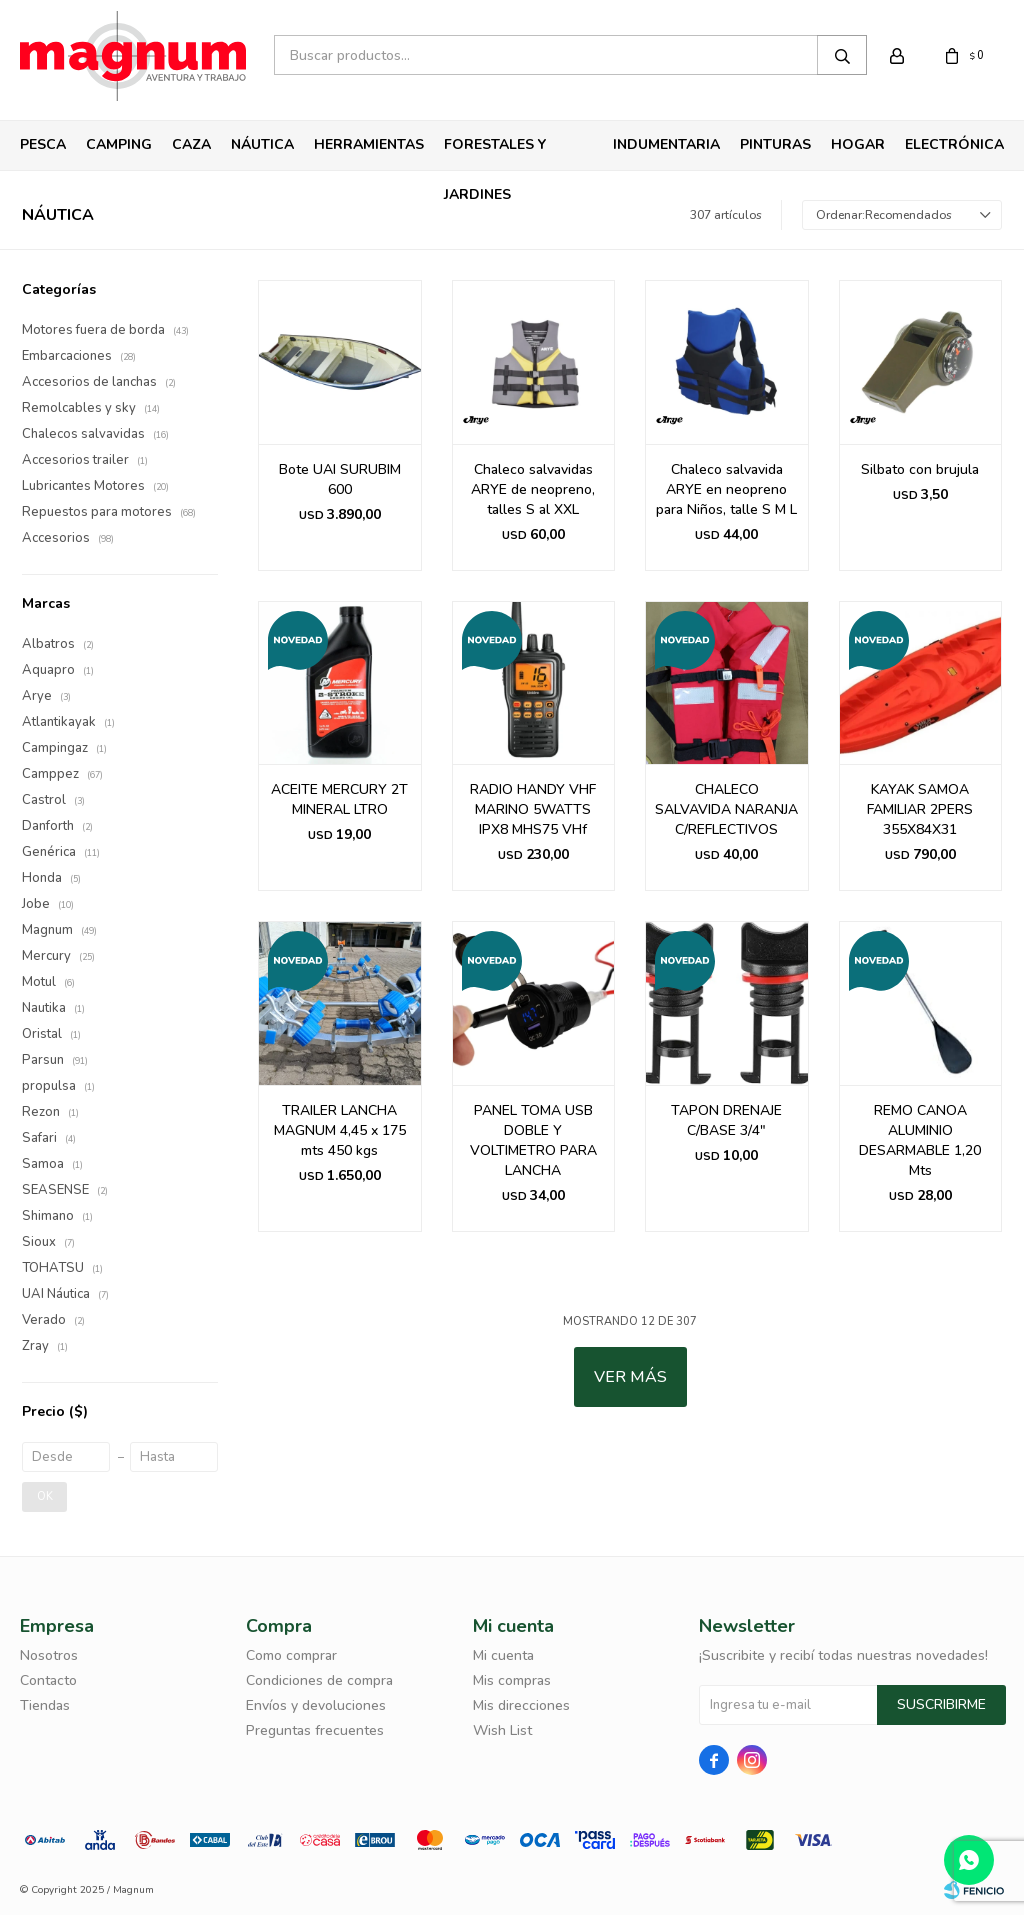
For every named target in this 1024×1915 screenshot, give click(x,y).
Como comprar (291, 1655)
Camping (119, 144)
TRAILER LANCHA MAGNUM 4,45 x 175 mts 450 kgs (340, 1130)
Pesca (43, 144)
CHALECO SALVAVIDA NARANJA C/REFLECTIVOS (726, 809)
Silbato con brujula (920, 469)
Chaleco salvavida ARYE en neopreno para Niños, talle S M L (726, 489)
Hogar (858, 144)
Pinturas (775, 144)
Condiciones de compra (319, 1680)
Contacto (48, 1680)
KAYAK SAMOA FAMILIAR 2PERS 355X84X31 (920, 809)
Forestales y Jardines (495, 152)
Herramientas (369, 144)
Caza (191, 144)
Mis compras (512, 1680)
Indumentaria (666, 144)
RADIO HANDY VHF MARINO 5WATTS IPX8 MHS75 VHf (533, 809)
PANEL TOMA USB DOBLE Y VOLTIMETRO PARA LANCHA (533, 1140)
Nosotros (49, 1655)
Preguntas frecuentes (315, 1730)
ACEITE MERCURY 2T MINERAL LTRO (339, 799)
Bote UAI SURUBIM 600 (340, 479)
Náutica (262, 144)
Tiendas (45, 1705)
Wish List (502, 1730)
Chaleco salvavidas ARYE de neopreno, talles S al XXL (533, 489)
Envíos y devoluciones (316, 1705)
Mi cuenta (503, 1655)
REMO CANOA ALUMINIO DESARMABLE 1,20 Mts (920, 1140)
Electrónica (954, 144)
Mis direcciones (521, 1705)
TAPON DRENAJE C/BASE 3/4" (726, 1120)
